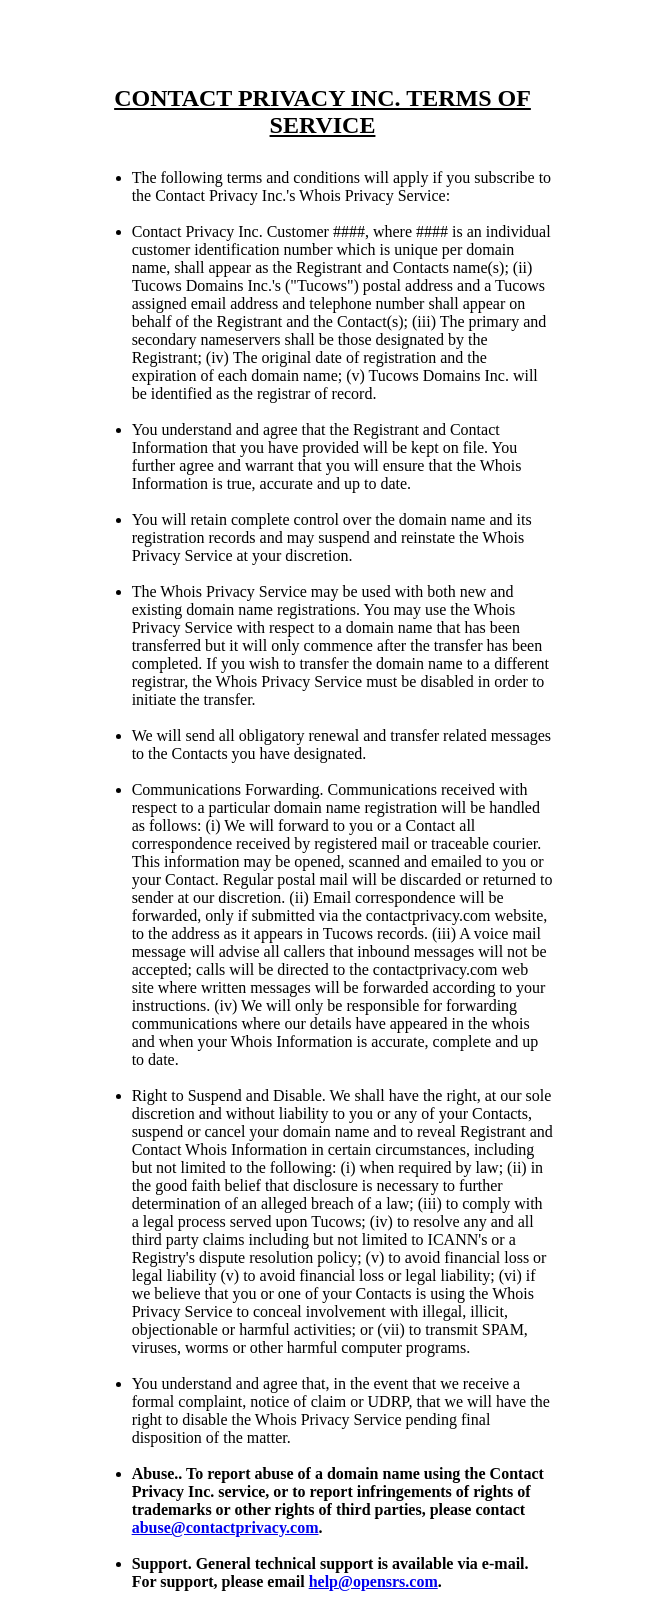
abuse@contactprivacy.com (225, 1527)
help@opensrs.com (373, 1581)
